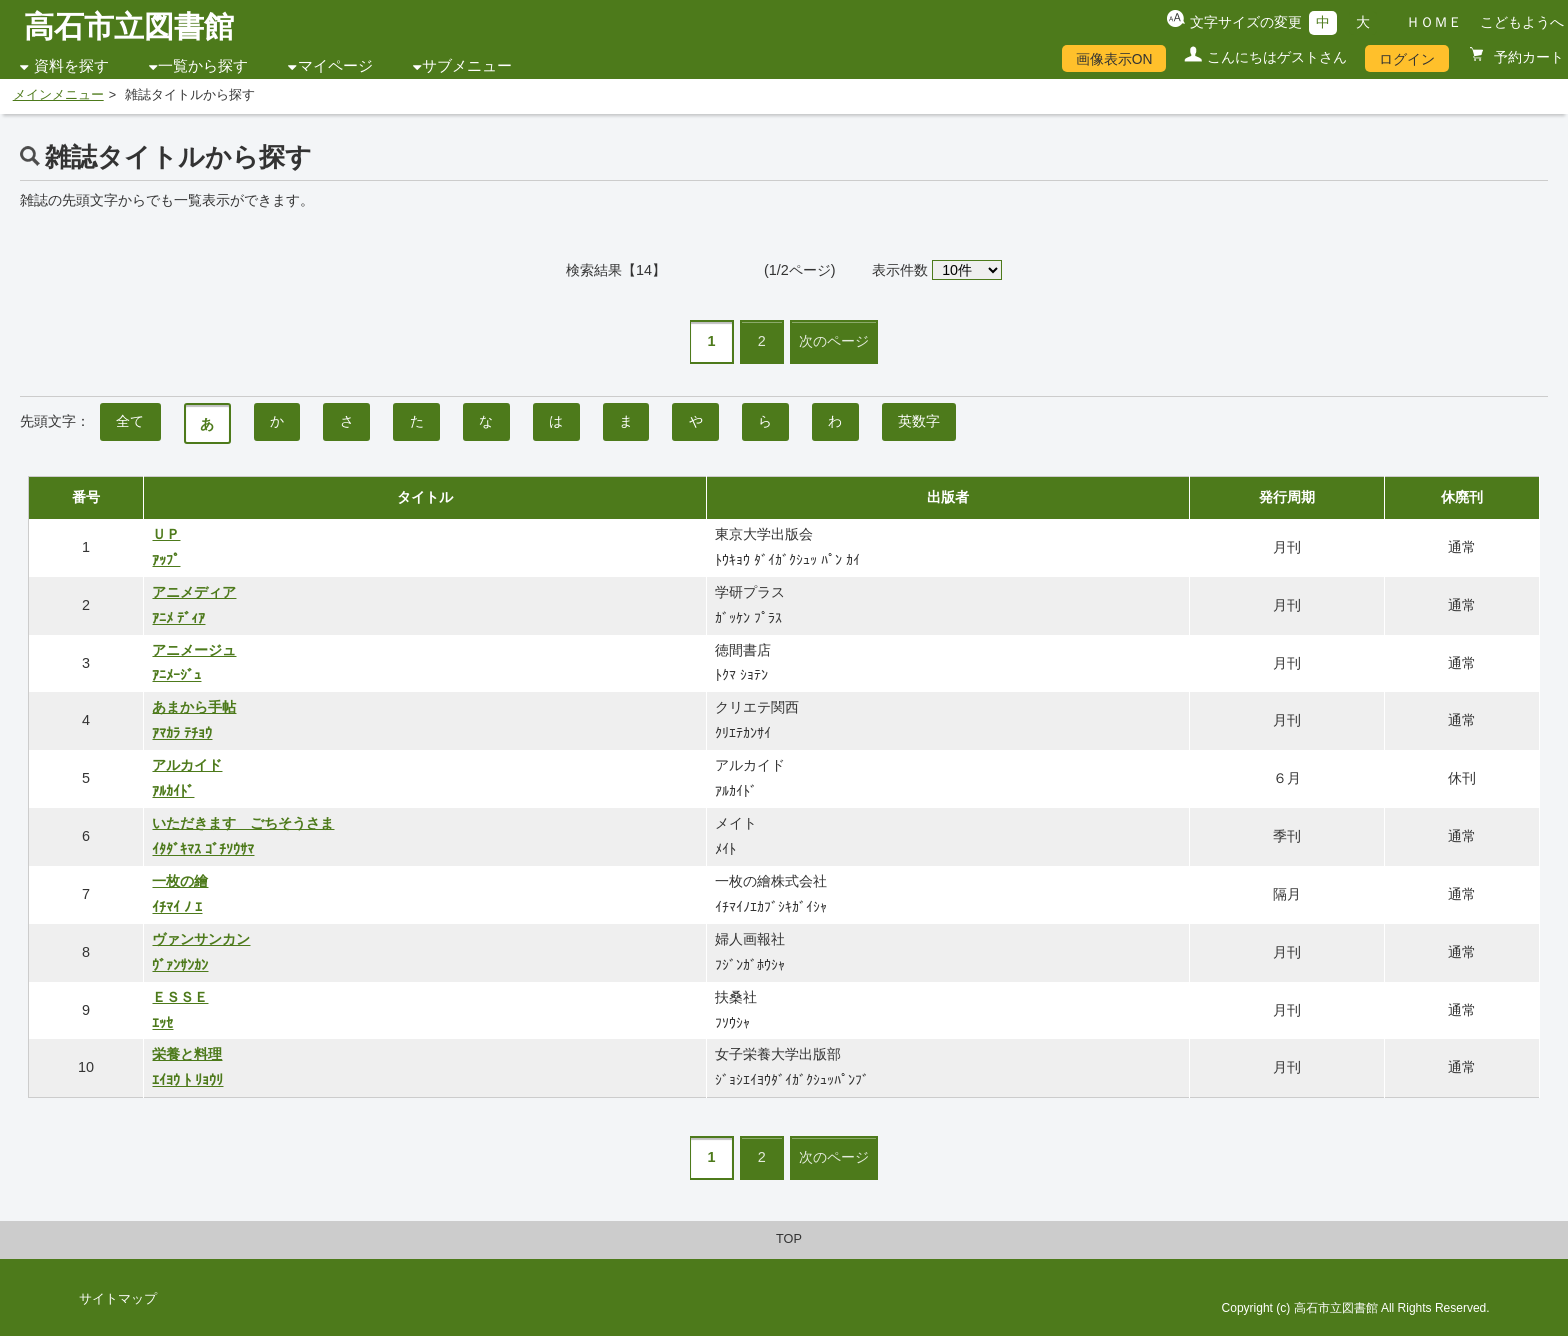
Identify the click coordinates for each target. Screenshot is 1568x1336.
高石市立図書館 (129, 26)
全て (130, 421)
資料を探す (71, 66)
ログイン (1407, 59)
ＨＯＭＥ (1434, 22)
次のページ (834, 341)
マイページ (335, 66)
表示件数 (900, 270)
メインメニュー (58, 95)
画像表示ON (1114, 59)
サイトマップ (118, 1299)
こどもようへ (1522, 22)
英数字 (919, 421)
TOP (789, 1239)
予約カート (1527, 57)
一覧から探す (203, 66)
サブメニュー (467, 66)
